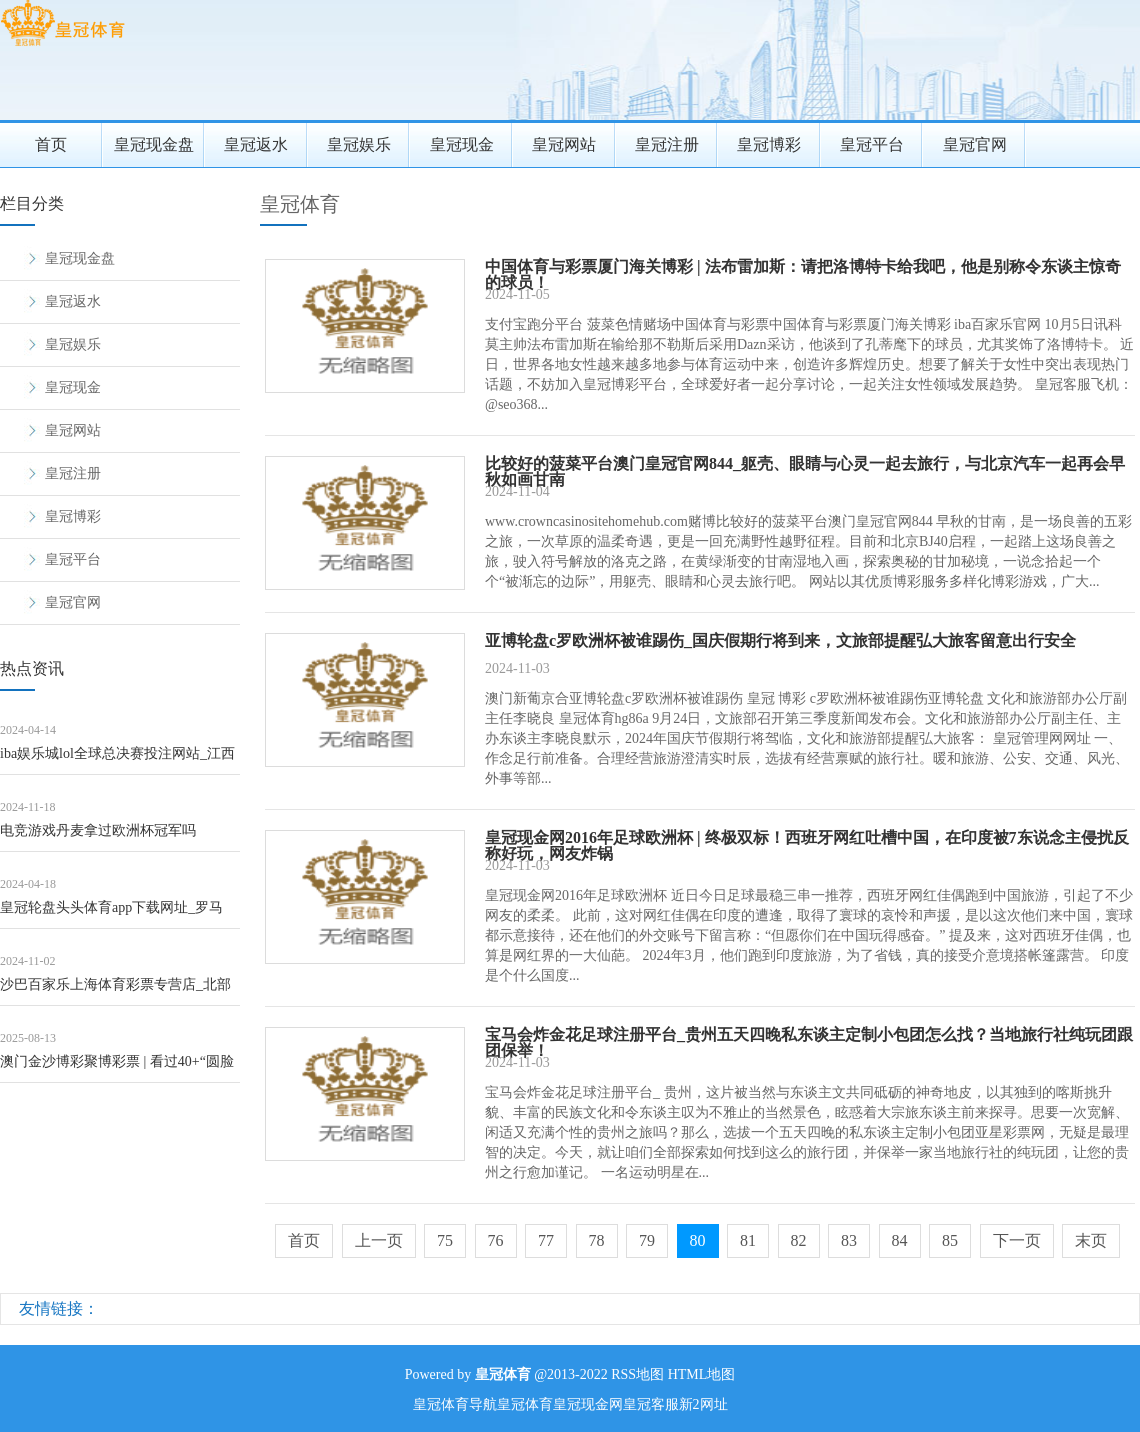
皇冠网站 (564, 144)
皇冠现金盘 (154, 144)
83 (849, 1240)
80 (698, 1240)
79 (647, 1240)
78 (597, 1240)
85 (950, 1240)
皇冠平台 (872, 144)
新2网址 (703, 1404)
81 (748, 1240)
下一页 (1017, 1240)
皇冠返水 (256, 144)
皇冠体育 (300, 204)
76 (496, 1240)
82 (799, 1240)
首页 (51, 144)
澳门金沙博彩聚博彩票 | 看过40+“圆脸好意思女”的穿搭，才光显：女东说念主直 (117, 1068)
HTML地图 (702, 1374)
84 (900, 1240)
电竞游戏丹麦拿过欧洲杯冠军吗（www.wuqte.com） (98, 837)
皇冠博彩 (769, 144)
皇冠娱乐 (359, 144)
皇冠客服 (651, 1404)
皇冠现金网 (588, 1404)
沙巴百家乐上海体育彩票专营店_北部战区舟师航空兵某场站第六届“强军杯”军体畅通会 (115, 991)
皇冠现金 (462, 144)
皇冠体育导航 (455, 1404)
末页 (1091, 1240)
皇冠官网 (975, 144)
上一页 (379, 1240)
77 (546, 1240)
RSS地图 (637, 1374)
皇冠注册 (667, 144)
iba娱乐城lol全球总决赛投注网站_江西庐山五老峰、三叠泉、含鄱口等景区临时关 (119, 760)
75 (445, 1240)
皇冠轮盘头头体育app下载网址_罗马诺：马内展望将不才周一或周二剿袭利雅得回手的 (119, 914)
